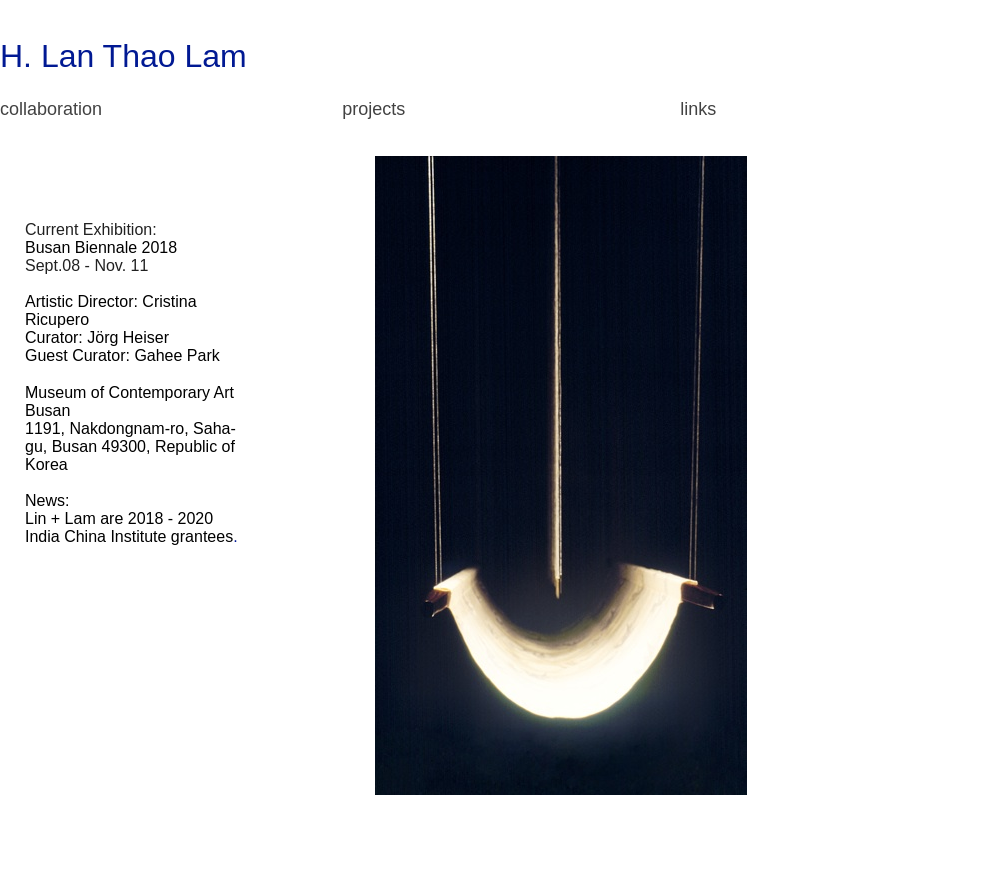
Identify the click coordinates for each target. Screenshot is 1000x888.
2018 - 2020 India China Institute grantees (129, 527)
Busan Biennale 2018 (101, 247)
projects (373, 109)
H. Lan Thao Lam (123, 56)
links (698, 109)
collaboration (51, 109)
